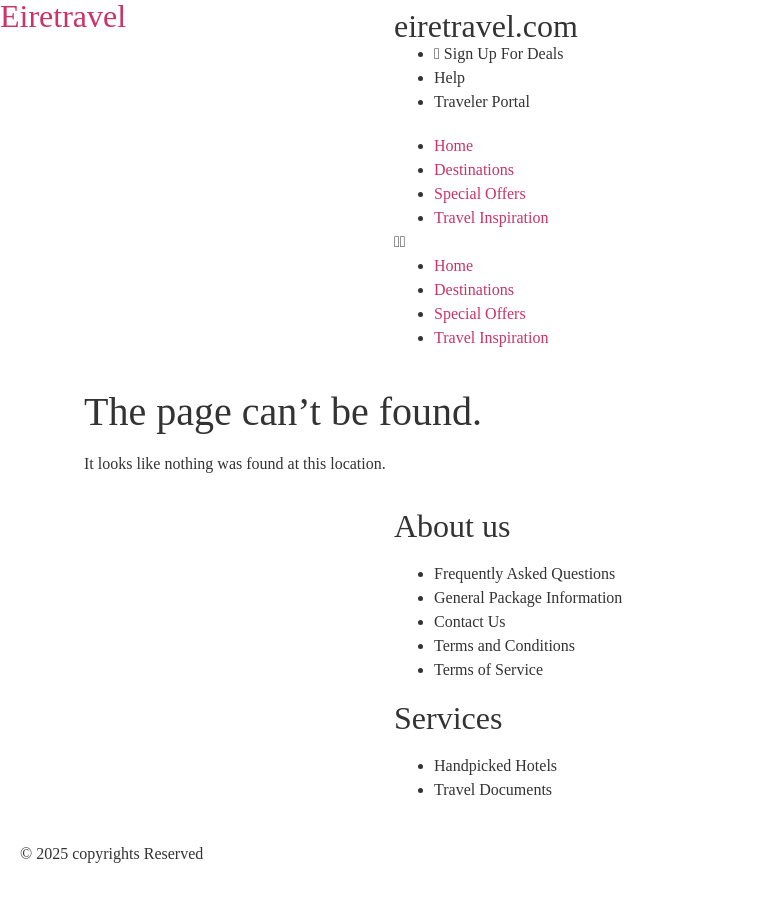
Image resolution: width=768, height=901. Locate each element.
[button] (576, 242)
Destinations (474, 169)
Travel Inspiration (491, 217)
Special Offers (480, 193)
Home (453, 145)
